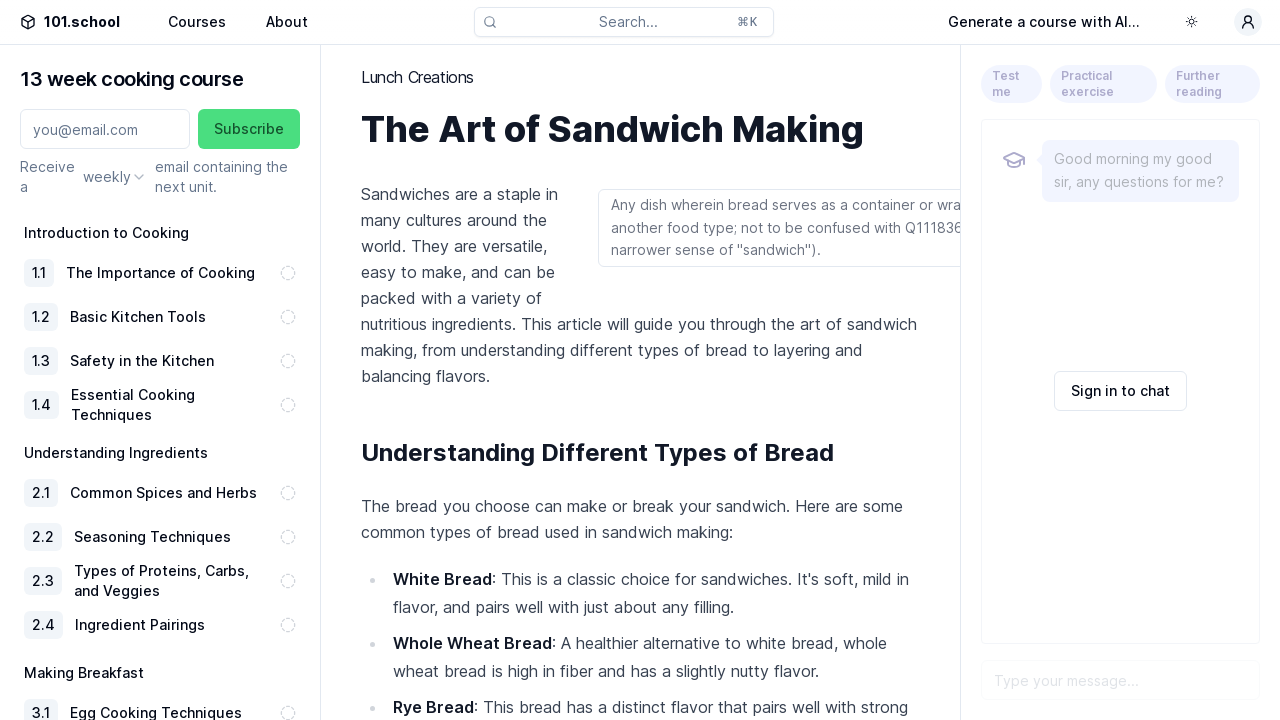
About (287, 21)
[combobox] (115, 177)
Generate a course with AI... (1044, 21)
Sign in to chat (1120, 390)
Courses (197, 21)
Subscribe (249, 128)
